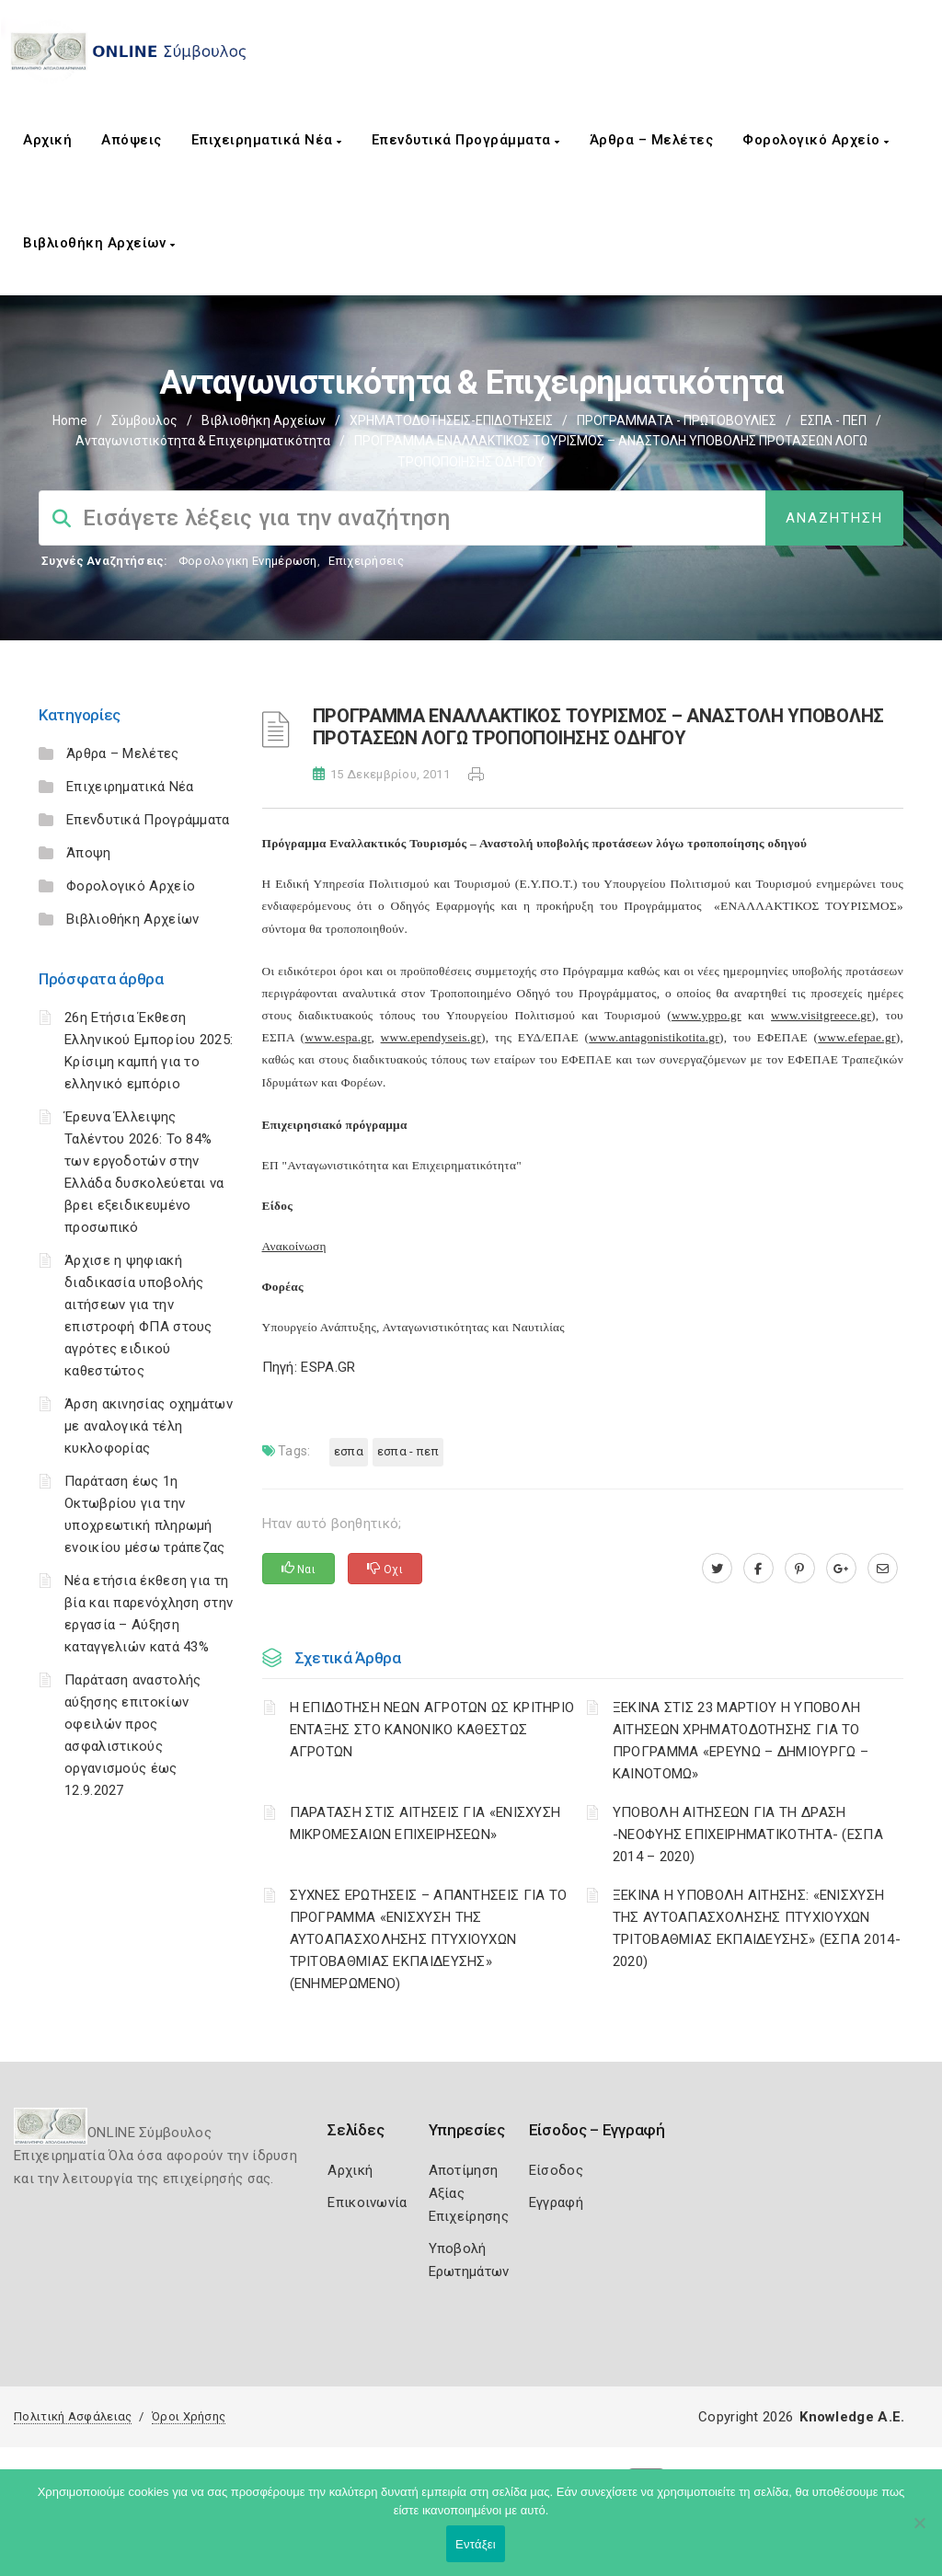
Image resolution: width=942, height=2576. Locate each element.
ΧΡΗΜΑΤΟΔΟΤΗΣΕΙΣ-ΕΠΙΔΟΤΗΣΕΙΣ (451, 420)
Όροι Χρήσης (188, 2416)
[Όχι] (919, 2531)
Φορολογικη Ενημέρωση (247, 561)
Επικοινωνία (367, 2202)
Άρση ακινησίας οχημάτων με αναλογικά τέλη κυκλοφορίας (148, 1426)
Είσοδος (556, 2170)
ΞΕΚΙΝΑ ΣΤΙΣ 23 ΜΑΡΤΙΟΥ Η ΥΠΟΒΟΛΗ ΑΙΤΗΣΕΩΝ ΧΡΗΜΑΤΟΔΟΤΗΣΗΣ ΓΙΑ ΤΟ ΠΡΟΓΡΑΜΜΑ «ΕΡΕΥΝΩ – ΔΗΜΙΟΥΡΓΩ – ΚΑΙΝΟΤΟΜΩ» (740, 1740)
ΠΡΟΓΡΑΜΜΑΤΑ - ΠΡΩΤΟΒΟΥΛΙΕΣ (676, 420)
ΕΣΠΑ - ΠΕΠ (833, 420)
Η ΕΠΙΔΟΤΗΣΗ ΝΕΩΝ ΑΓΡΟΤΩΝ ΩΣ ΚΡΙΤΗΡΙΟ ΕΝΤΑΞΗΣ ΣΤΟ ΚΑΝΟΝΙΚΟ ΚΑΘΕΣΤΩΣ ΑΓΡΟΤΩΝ (432, 1729)
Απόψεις (131, 140)
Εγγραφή (556, 2202)
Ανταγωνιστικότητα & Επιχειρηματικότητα (202, 440)
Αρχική (47, 140)
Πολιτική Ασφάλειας (73, 2416)
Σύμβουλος (144, 420)
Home (69, 420)
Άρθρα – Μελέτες (652, 140)
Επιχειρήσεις (366, 561)
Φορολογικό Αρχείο (816, 140)
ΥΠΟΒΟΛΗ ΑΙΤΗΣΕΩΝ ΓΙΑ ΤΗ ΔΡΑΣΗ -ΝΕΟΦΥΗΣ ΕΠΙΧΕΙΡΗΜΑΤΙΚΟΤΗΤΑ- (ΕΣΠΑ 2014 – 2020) (748, 1834)
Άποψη (88, 853)
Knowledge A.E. (851, 2417)
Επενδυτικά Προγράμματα (466, 140)
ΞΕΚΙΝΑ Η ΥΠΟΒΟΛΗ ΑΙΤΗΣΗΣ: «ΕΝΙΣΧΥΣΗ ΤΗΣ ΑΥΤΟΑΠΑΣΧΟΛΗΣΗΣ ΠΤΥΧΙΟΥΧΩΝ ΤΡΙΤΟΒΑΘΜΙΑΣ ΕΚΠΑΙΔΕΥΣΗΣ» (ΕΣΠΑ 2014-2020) (757, 1928)
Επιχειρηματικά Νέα (266, 140)
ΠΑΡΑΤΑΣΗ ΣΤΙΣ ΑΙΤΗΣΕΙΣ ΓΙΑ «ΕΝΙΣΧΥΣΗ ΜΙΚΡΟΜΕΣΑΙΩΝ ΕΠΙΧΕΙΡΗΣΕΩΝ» (425, 1823)
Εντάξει (475, 2544)
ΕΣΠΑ (348, 1451)
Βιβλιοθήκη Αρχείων (99, 243)
